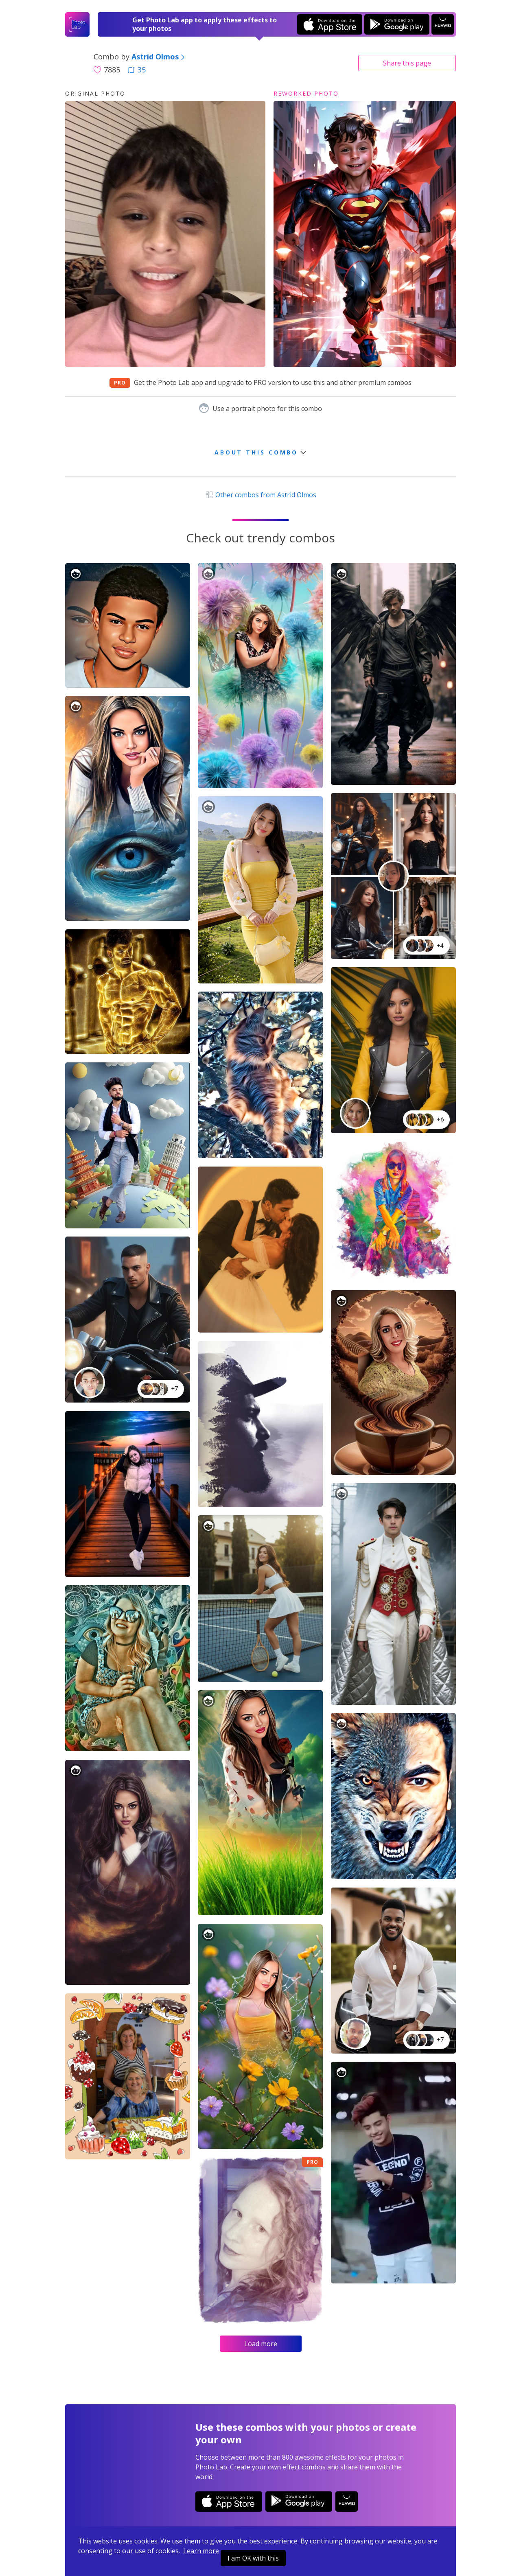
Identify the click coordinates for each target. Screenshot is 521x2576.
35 (137, 69)
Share (407, 63)
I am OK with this (253, 2558)
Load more (260, 2343)
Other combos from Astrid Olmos (260, 494)
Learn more (201, 2550)
